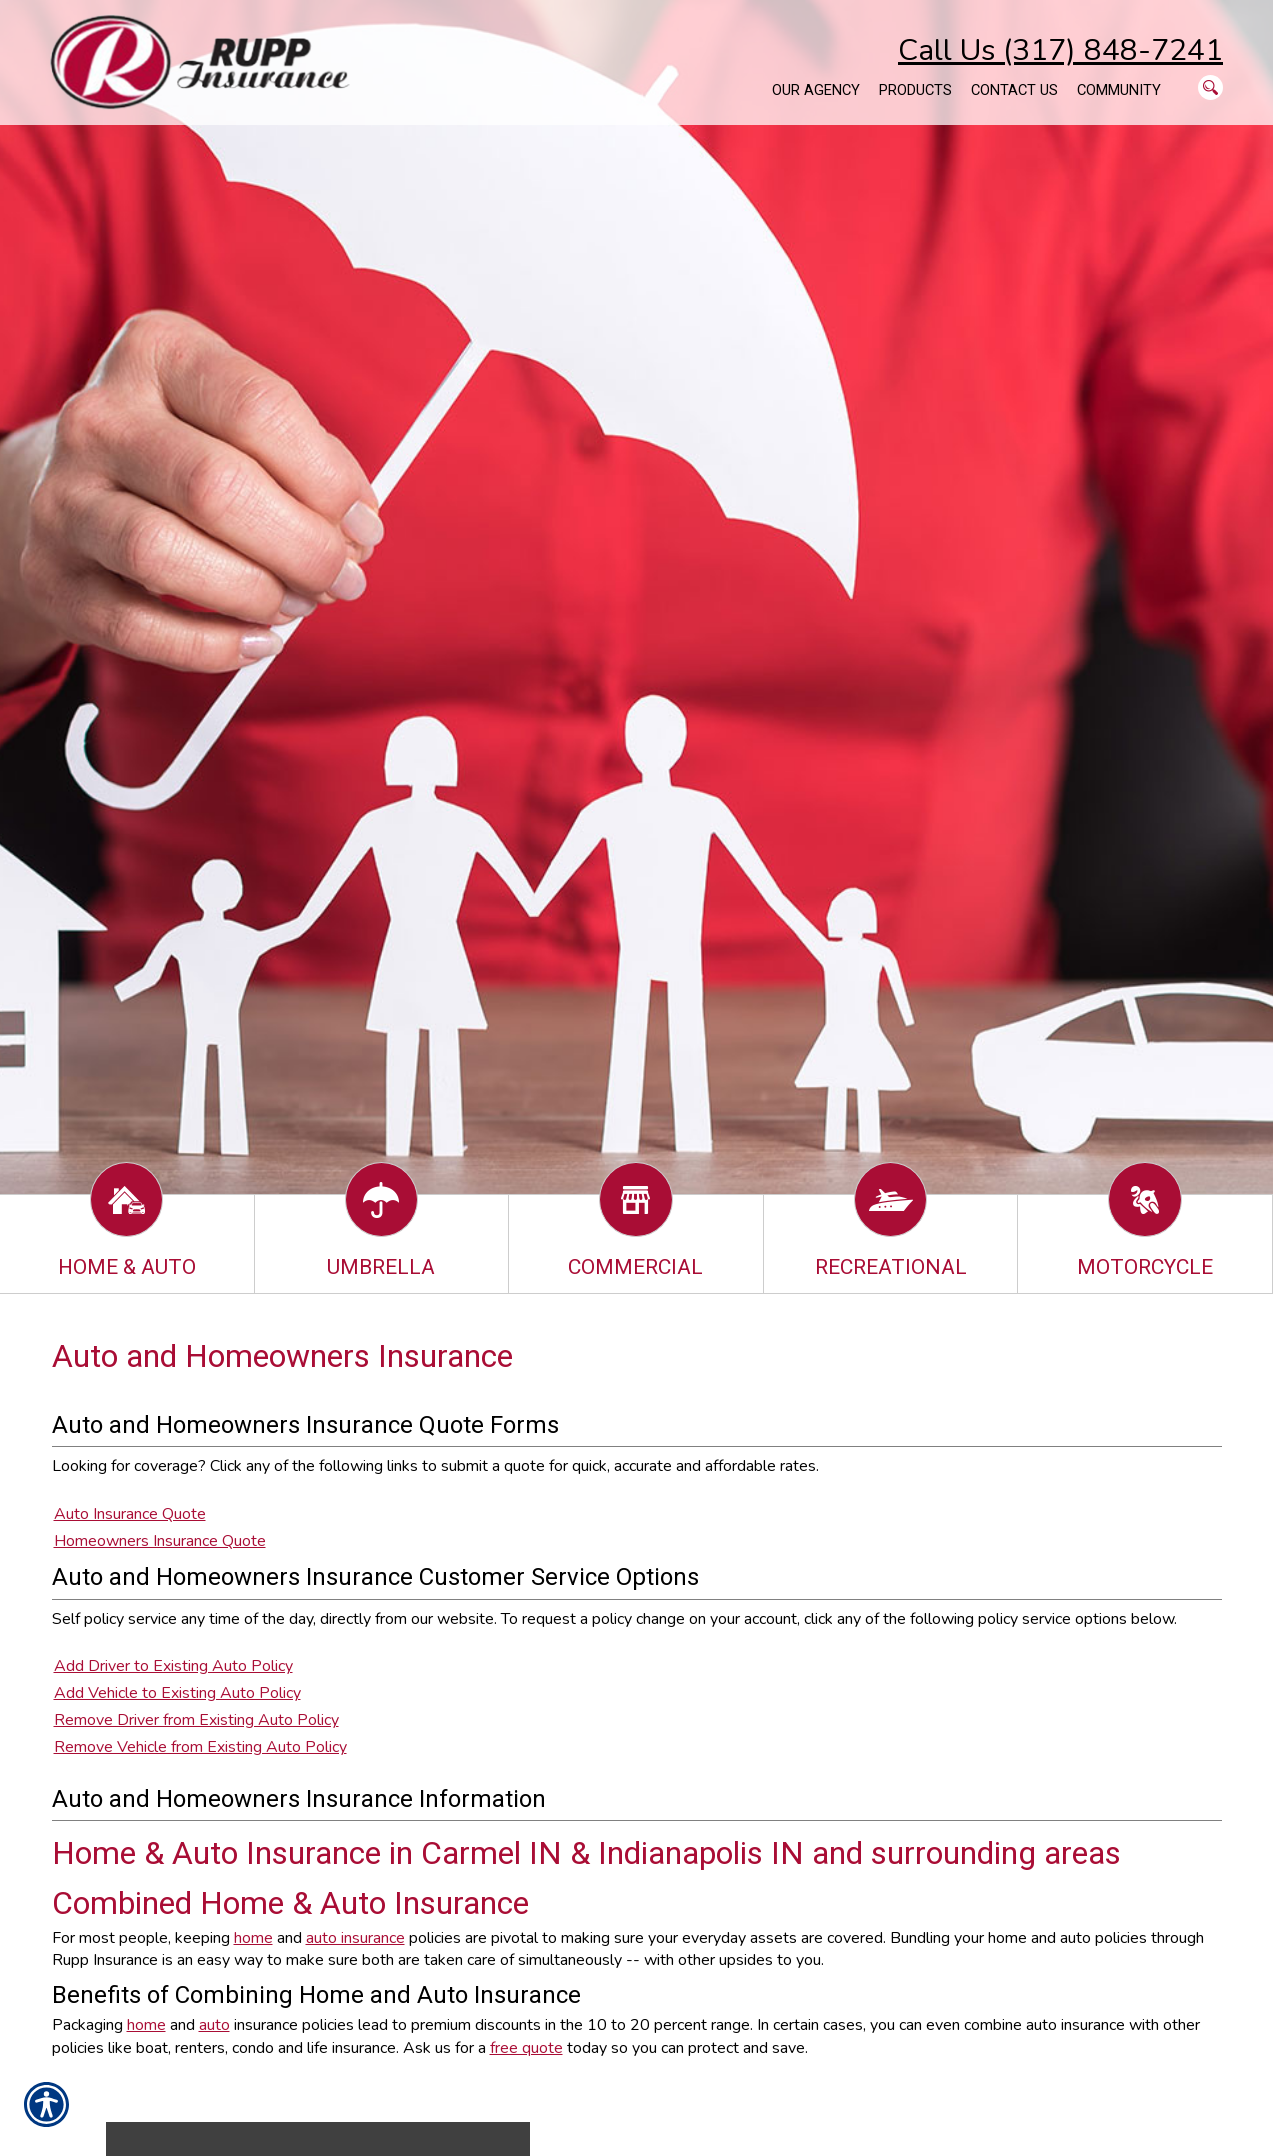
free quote (526, 2048)
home (253, 1938)
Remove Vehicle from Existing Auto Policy (200, 1747)
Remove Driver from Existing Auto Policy (196, 1720)
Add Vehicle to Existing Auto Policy (177, 1693)
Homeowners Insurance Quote (160, 1541)
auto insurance (355, 1938)
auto (214, 2025)
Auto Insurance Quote (130, 1514)
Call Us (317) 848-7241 (1060, 50)
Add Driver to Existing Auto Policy (173, 1666)
